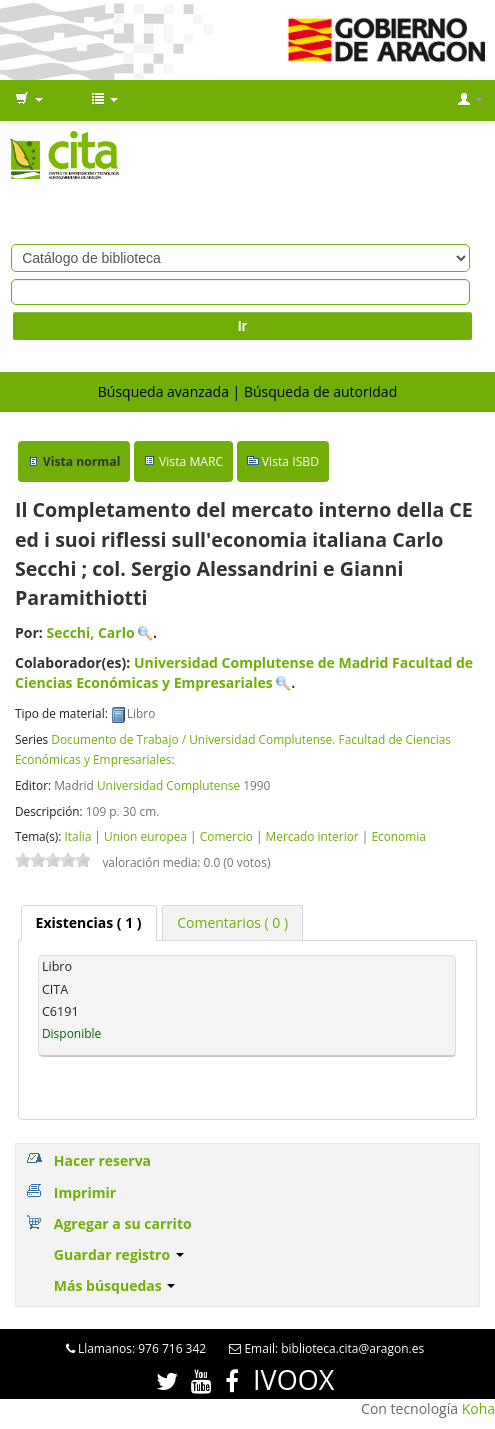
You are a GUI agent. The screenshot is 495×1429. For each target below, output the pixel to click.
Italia (77, 836)
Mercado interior (312, 836)
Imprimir (85, 1192)
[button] (29, 100)
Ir (242, 326)
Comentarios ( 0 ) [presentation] (232, 922)
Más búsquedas (115, 1285)
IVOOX (293, 1379)
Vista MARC (191, 461)
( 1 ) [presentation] (89, 922)
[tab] (89, 923)
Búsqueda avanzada (163, 391)
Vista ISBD (290, 461)
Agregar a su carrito (123, 1223)
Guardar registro (119, 1254)
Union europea (145, 836)
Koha (478, 1408)
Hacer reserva (102, 1160)
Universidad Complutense (168, 785)
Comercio (226, 836)
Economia (398, 836)
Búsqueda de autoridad (320, 391)
